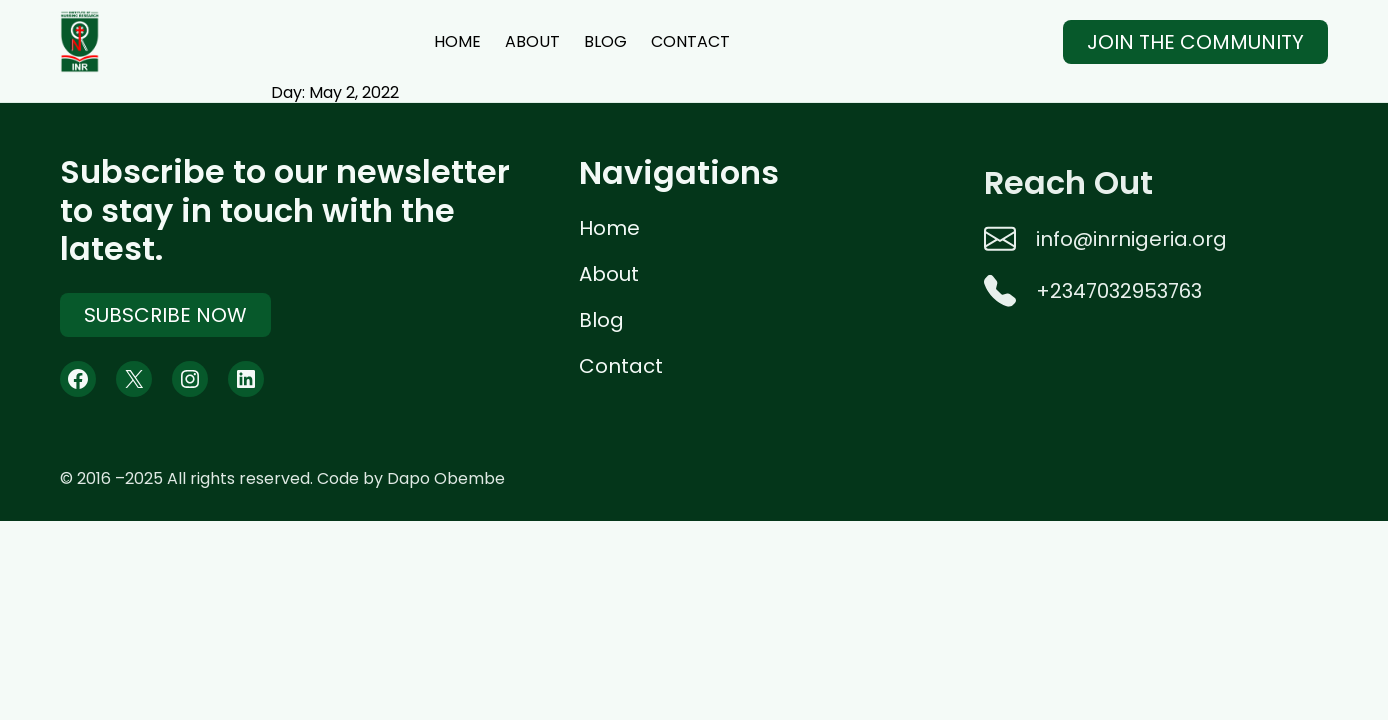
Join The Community (1195, 42)
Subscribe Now (165, 317)
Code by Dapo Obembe (411, 478)
